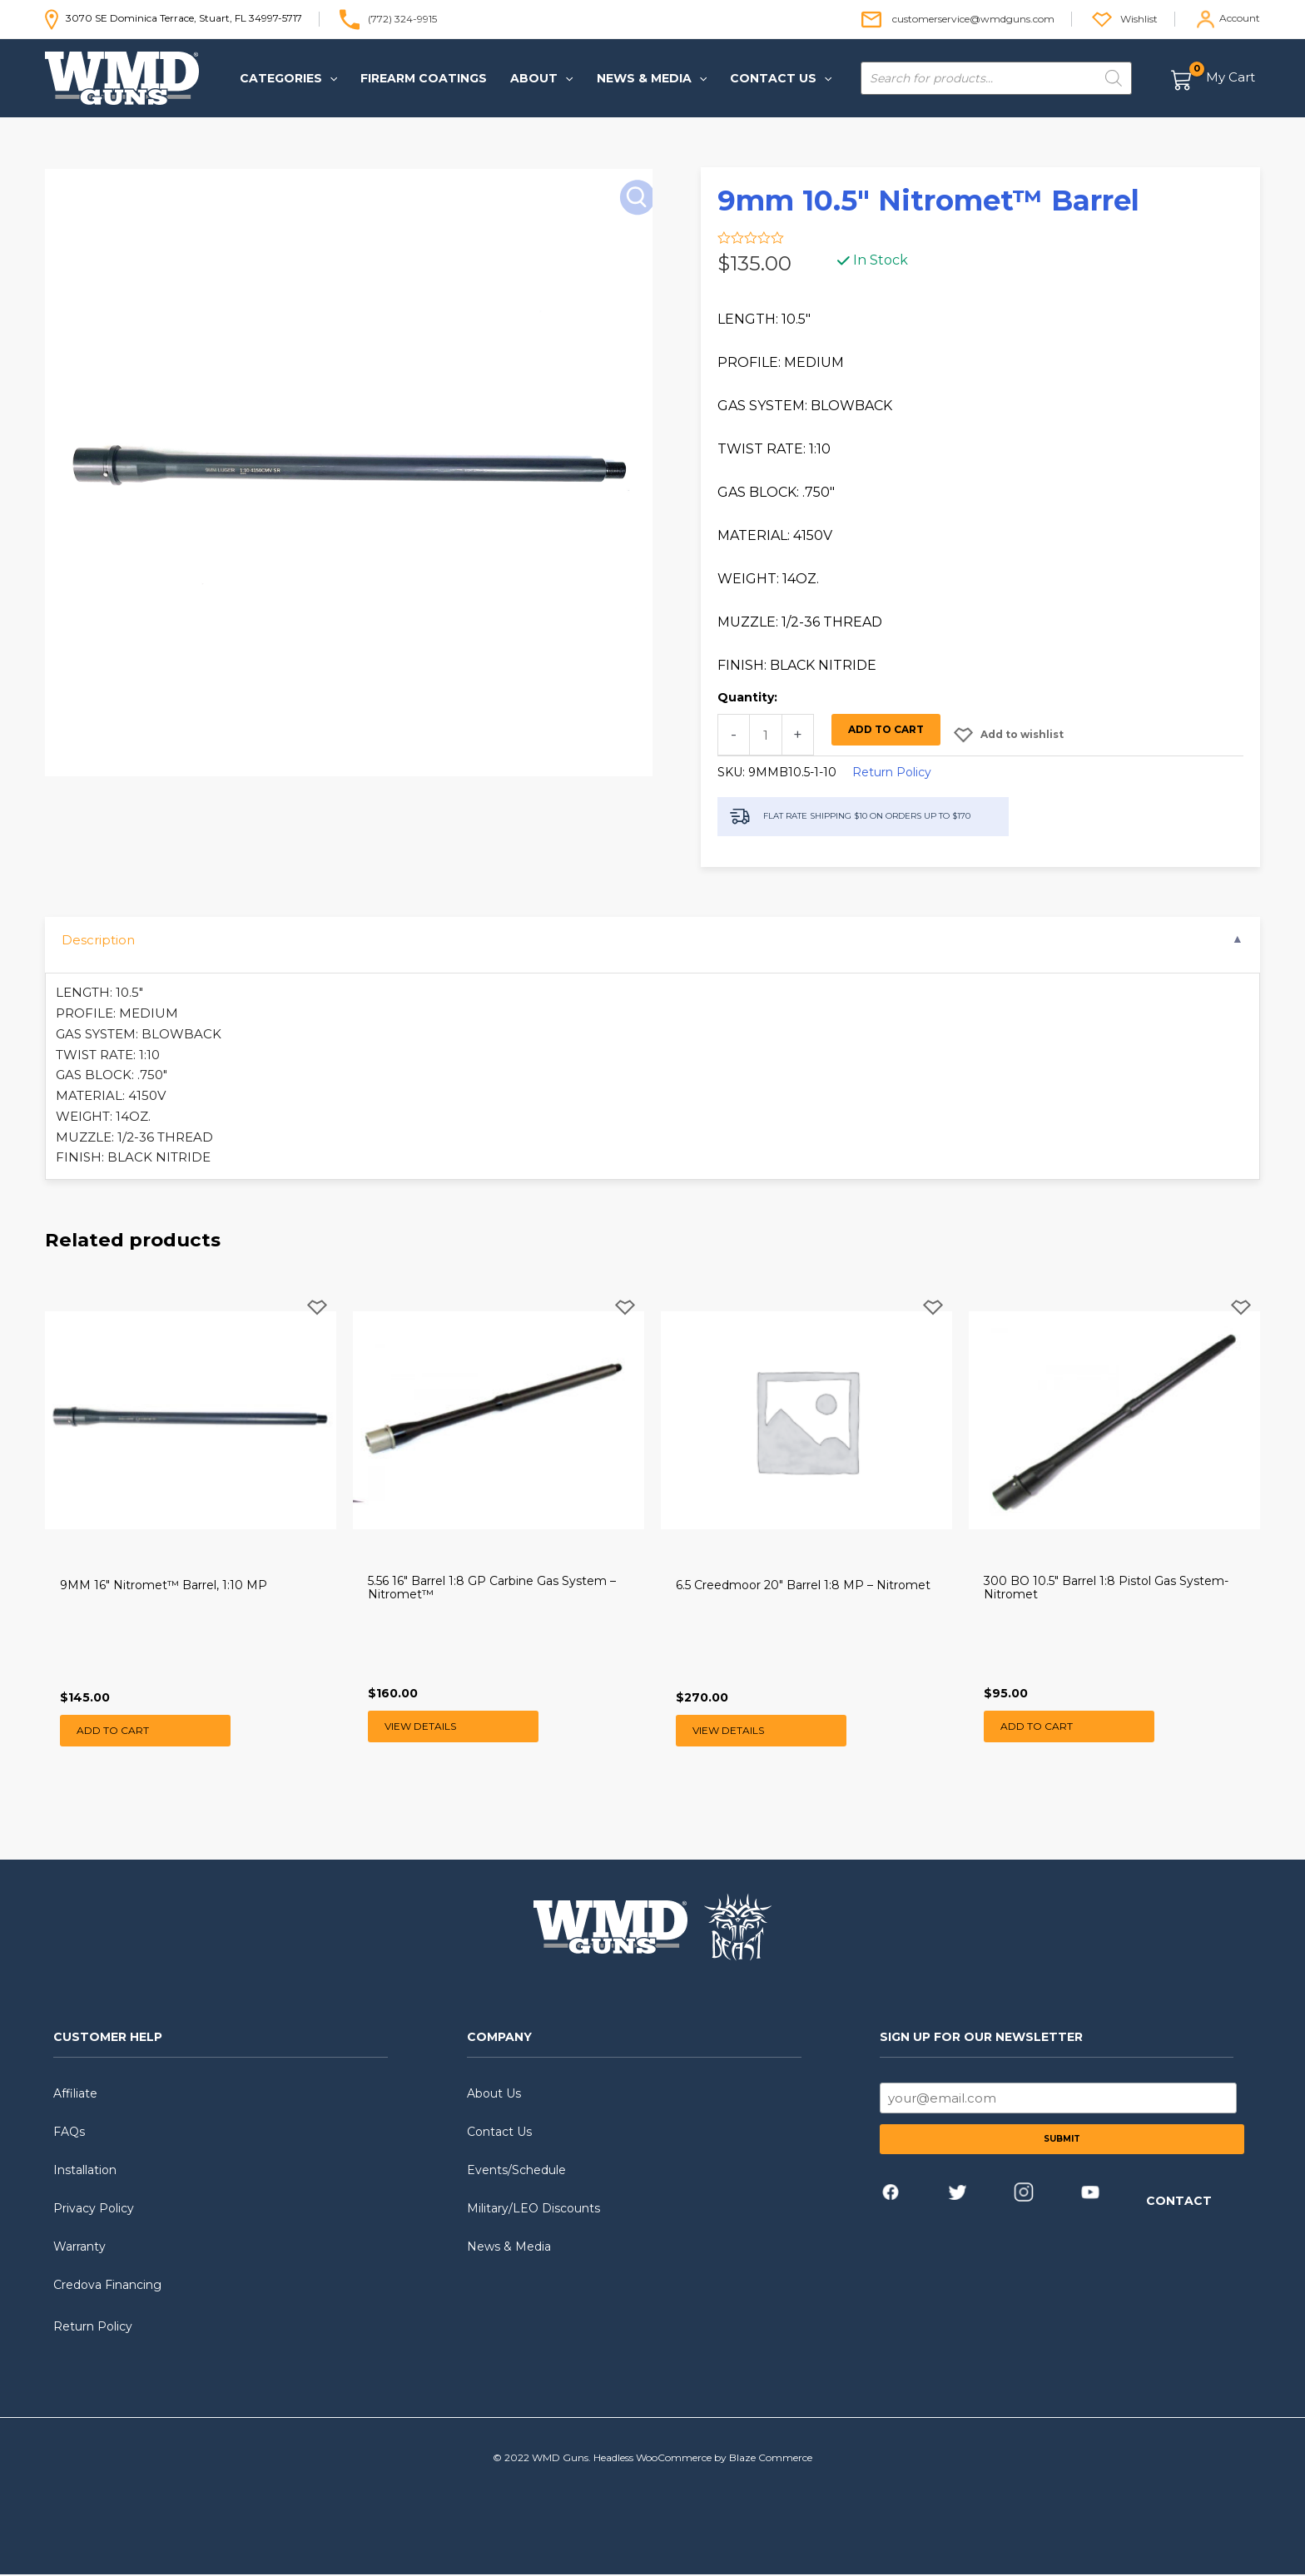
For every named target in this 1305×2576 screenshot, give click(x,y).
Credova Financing (107, 2286)
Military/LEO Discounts (533, 2209)
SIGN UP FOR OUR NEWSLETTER (981, 2038)
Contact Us (499, 2133)
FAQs (69, 2133)
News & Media (509, 2248)
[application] (329, 78)
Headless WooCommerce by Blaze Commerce (702, 2459)
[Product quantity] (765, 734)
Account (1239, 18)
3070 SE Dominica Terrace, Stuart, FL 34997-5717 (173, 18)
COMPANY (499, 2038)
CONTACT (1179, 2202)
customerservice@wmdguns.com (973, 18)
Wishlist (1139, 18)
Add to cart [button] (113, 1731)
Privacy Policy (93, 2209)
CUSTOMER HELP (107, 2038)
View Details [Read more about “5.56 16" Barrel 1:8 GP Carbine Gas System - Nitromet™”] (420, 1726)
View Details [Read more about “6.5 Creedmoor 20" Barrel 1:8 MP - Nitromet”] (728, 1731)
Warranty (79, 2248)
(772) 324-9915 (402, 18)
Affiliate (75, 2095)
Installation (85, 2171)
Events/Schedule (516, 2171)
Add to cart (886, 729)
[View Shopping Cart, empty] (1214, 78)
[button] (288, 78)
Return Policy (891, 772)
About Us (494, 2095)
